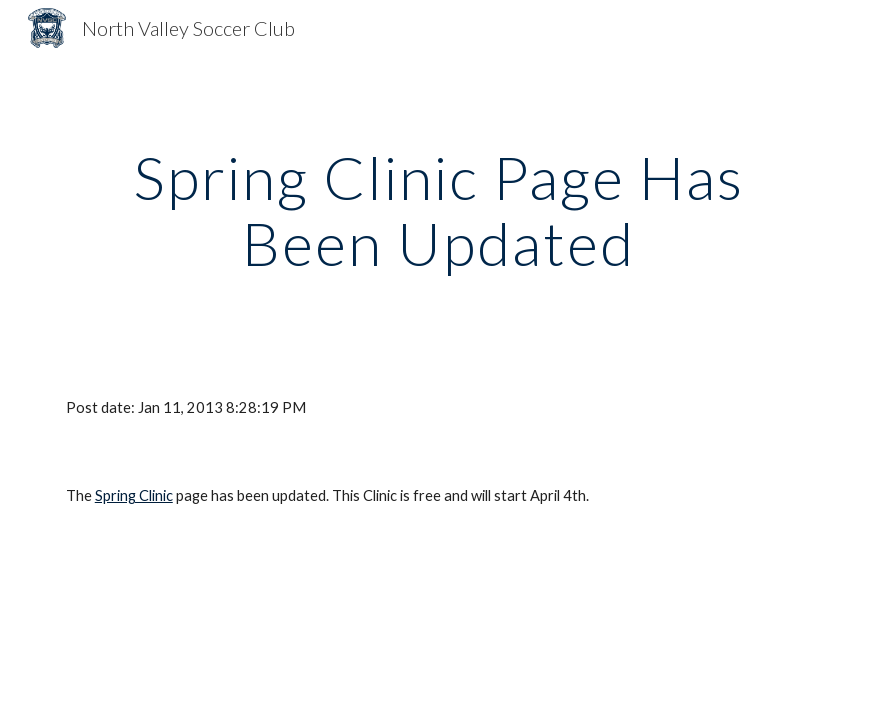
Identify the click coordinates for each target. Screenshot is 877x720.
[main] (439, 210)
